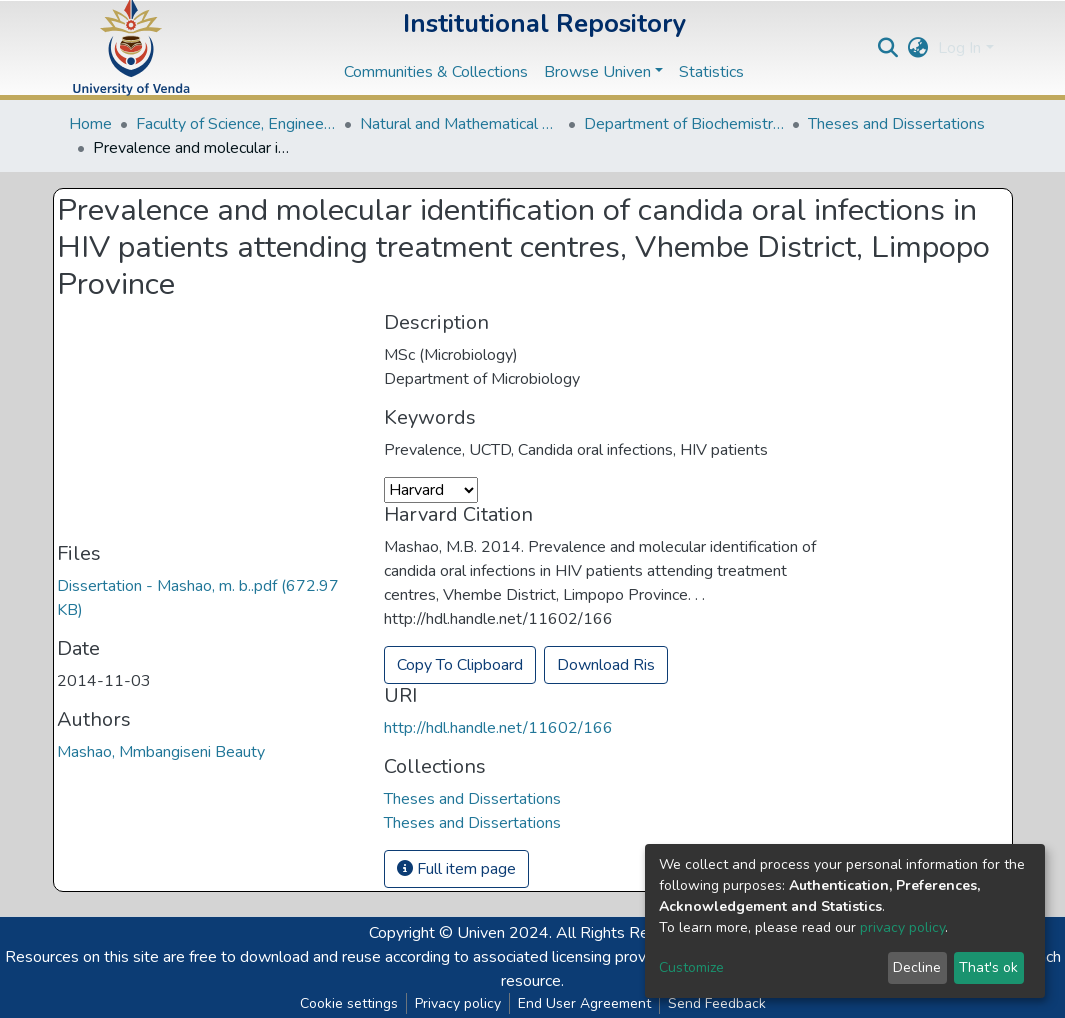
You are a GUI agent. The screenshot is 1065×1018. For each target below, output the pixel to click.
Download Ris (606, 665)
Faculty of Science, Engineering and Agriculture (236, 124)
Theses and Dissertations (896, 124)
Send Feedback (717, 1003)
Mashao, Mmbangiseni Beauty (161, 752)
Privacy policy (458, 1003)
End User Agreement (584, 1003)
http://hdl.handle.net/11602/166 (498, 728)
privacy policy (902, 927)
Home (90, 124)
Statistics (711, 72)
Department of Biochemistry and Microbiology (684, 124)
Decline (917, 967)
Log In (959, 48)
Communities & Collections (436, 72)
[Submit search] (887, 48)
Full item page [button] (456, 869)
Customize (691, 967)
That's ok (988, 967)
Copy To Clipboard (460, 665)
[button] (917, 48)
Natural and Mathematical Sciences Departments (460, 124)
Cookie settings (349, 1003)
